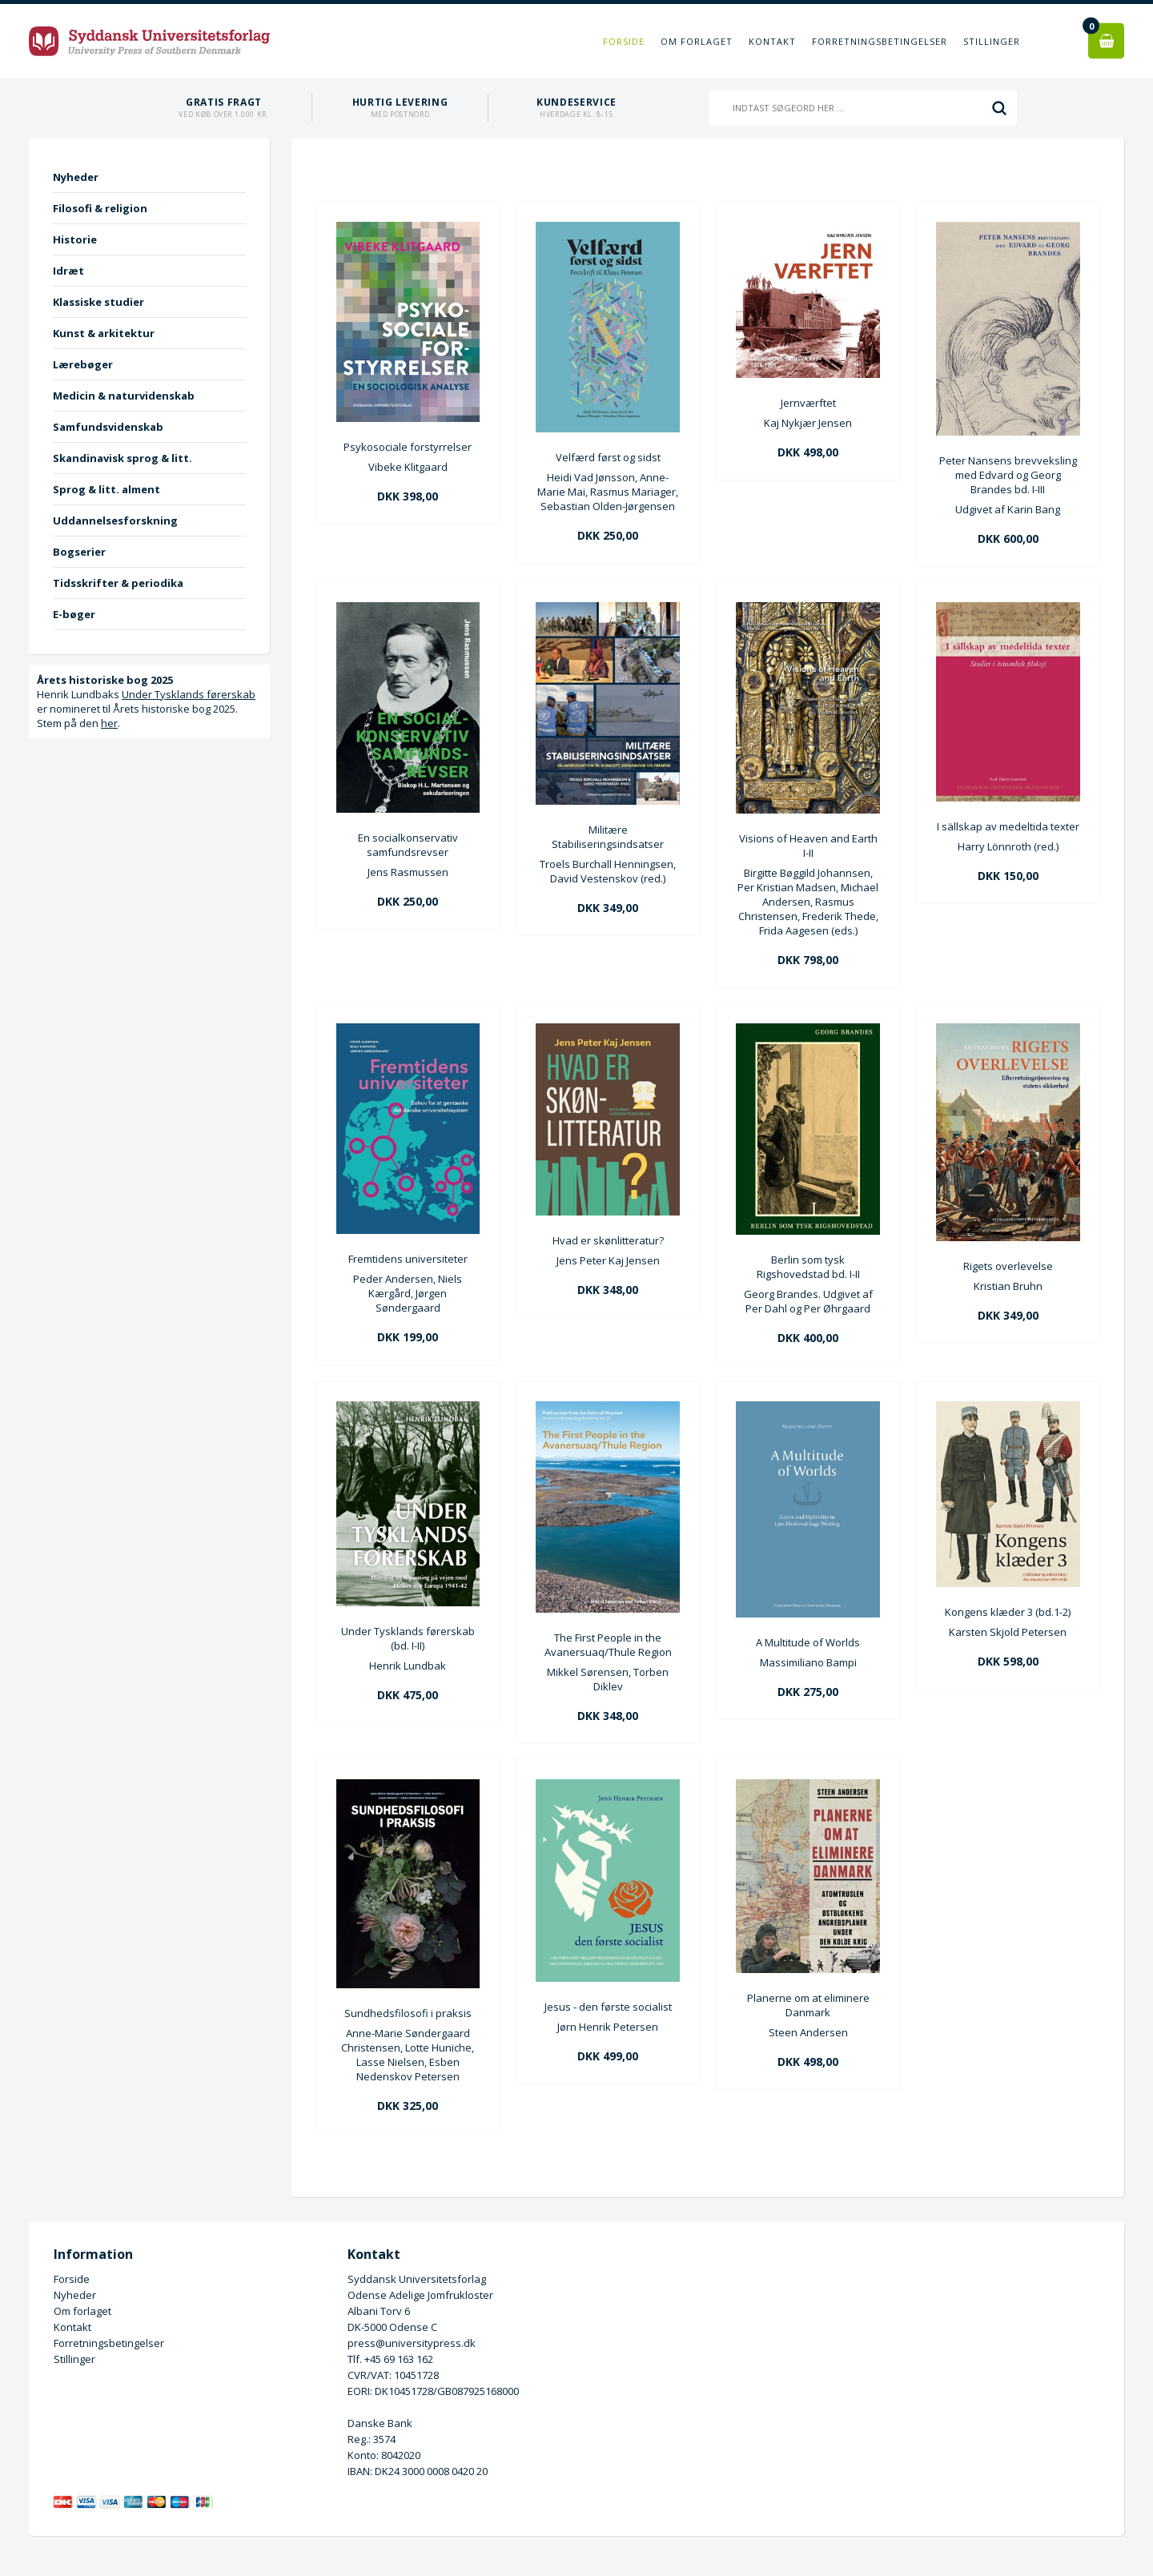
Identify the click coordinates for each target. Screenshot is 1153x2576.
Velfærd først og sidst (608, 457)
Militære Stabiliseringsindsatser (608, 836)
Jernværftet (808, 403)
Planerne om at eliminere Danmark (808, 2005)
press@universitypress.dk (412, 2343)
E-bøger (74, 614)
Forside (624, 41)
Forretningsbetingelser (879, 41)
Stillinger (991, 41)
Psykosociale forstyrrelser (407, 447)
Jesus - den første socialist (608, 2006)
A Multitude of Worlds (808, 1642)
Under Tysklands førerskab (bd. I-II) (408, 1638)
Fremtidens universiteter (408, 1259)
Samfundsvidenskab (108, 427)
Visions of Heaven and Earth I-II (808, 845)
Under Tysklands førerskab (188, 694)
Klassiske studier (98, 302)
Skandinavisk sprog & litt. (122, 458)
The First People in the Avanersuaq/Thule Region (608, 1644)
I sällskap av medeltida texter (1008, 826)
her (109, 723)
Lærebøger (83, 364)
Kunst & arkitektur (104, 333)
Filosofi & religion (100, 208)
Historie (75, 239)
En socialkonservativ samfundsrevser (408, 844)
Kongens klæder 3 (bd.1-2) (1008, 1612)
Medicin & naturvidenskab (124, 395)
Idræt (68, 270)
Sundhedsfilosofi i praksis (408, 2013)
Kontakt (772, 41)
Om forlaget (697, 41)
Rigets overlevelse (1008, 1266)
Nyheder (75, 177)
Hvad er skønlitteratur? (608, 1240)
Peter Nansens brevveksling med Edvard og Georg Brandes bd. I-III (1008, 474)
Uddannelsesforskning (115, 520)
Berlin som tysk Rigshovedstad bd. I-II (808, 1266)
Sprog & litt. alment (106, 489)
